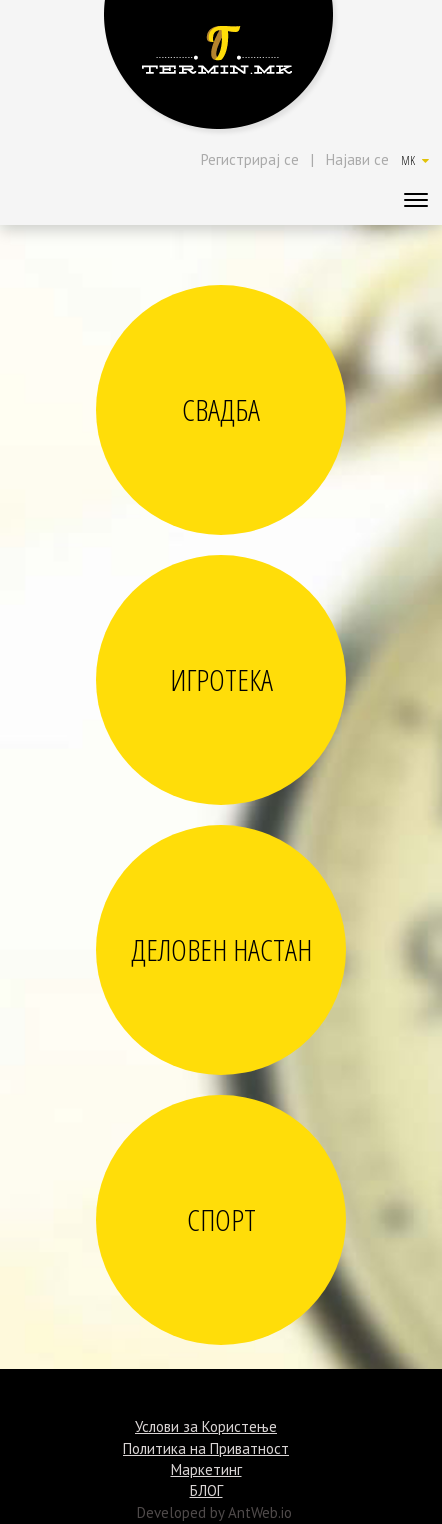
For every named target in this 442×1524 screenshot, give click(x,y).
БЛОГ (206, 1490)
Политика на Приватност (206, 1448)
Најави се (357, 159)
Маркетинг (206, 1469)
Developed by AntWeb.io (214, 1512)
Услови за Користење (206, 1426)
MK (415, 160)
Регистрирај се (250, 159)
